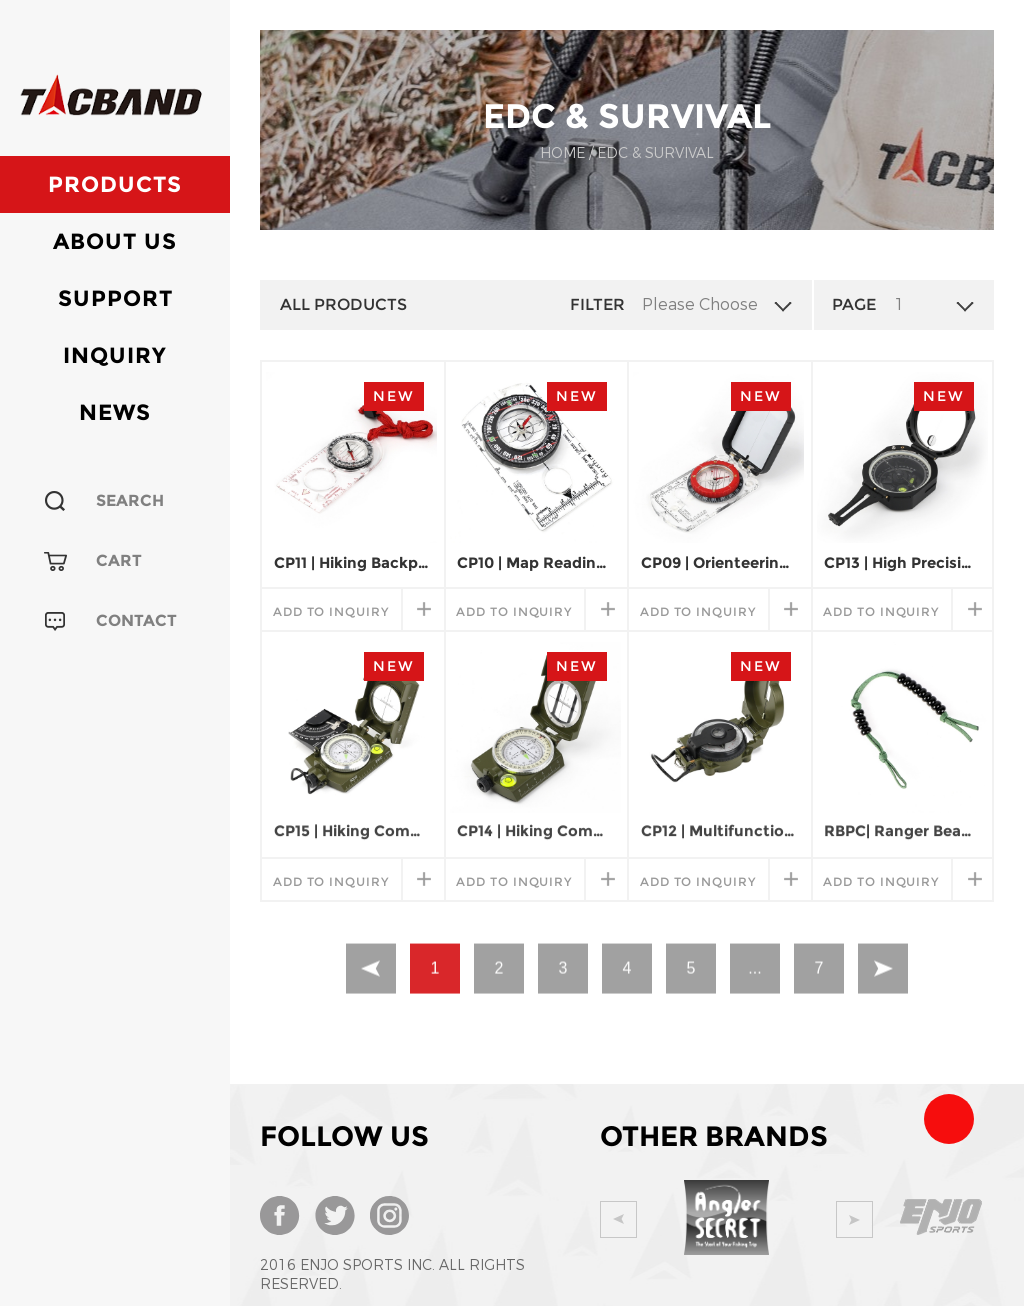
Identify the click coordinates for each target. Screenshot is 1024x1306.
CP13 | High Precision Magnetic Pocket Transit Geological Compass (902, 562)
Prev (618, 1219)
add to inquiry (331, 611)
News (115, 412)
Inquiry (115, 355)
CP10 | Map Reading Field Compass (535, 562)
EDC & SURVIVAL (655, 153)
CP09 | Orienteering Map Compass (719, 562)
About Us (115, 241)
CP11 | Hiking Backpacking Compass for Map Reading (352, 562)
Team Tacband (949, 1119)
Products (115, 184)
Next (871, 1219)
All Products (343, 304)
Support (115, 298)
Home (562, 153)
